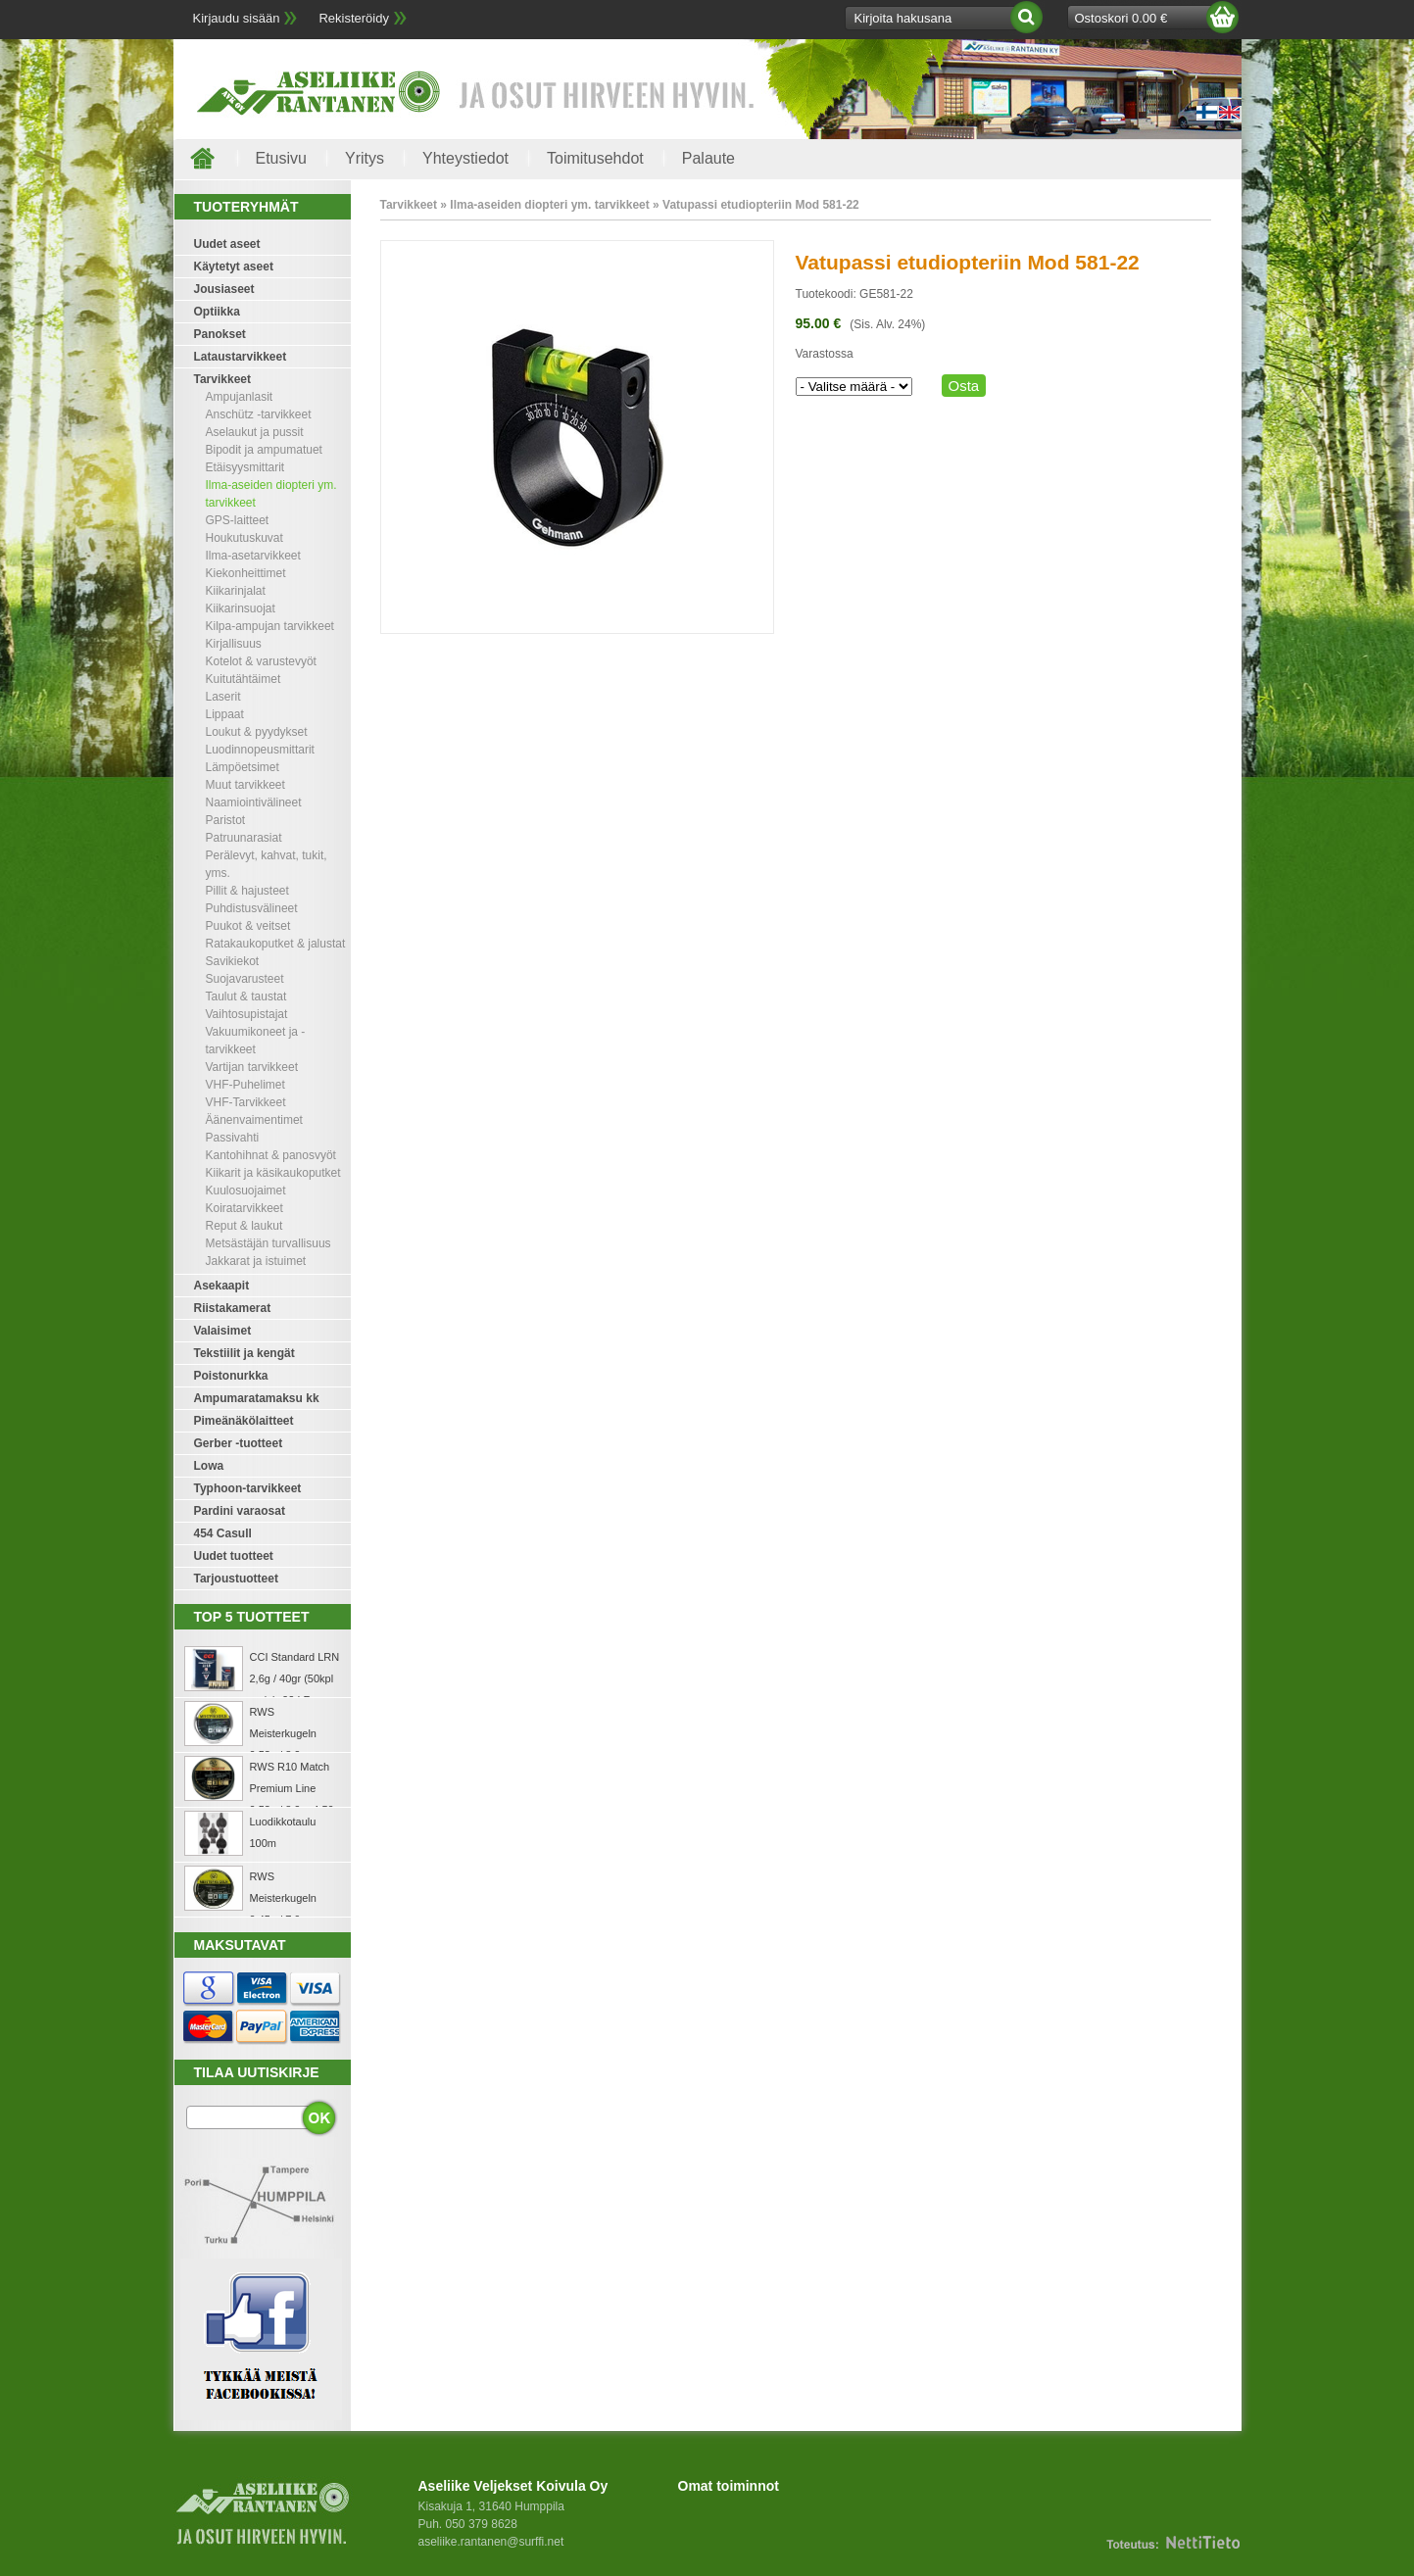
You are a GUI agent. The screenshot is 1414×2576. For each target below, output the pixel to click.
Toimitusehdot (595, 158)
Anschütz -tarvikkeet (259, 414)
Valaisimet (223, 1330)
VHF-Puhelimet (245, 1085)
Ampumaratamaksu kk (256, 1398)
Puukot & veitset (248, 926)
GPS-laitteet (237, 520)
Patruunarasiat (244, 838)
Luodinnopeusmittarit (260, 749)
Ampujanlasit (239, 397)
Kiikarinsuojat (240, 608)
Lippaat (225, 714)
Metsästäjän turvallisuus (268, 1243)
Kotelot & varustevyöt (261, 661)
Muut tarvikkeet (245, 785)
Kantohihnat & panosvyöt (271, 1155)
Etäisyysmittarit (245, 467)
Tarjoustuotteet (236, 1578)
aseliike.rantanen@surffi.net (491, 2542)
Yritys (364, 158)
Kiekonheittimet (246, 573)
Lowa (209, 1466)
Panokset (220, 334)
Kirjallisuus (234, 644)
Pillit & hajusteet (247, 891)
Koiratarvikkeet (244, 1208)
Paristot (226, 820)
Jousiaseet (224, 289)
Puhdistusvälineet (252, 908)
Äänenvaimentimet (254, 1120)
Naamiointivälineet (254, 802)
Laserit (223, 697)
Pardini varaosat (239, 1511)
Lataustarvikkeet (240, 357)
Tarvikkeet (222, 379)
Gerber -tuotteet (238, 1443)
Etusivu (281, 158)
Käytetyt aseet (233, 266)
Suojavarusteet (245, 979)
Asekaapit (222, 1285)
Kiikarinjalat (236, 591)
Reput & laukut (244, 1226)
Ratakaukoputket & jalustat (276, 943)
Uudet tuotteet (233, 1556)
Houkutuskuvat (244, 538)
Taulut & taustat (246, 996)
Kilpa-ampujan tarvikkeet (270, 626)
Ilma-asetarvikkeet (253, 555)
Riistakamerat (232, 1308)
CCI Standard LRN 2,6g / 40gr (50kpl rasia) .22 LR (295, 1678)
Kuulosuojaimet (246, 1190)
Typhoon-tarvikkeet (248, 1488)
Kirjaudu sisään (236, 18)
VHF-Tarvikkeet (246, 1102)
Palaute (708, 158)
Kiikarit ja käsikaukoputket (273, 1173)
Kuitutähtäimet (243, 679)
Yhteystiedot (465, 158)
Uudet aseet (227, 244)
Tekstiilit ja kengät (244, 1353)
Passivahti (233, 1137)
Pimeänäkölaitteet (244, 1421)
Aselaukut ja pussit (255, 432)
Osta (964, 385)
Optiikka (217, 311)
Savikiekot (233, 961)
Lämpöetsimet (242, 767)
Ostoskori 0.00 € (1121, 18)
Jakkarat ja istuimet (256, 1261)
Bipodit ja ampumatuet (264, 450)
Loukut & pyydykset (257, 732)
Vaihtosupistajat (247, 1014)
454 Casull (223, 1533)
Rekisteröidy (353, 18)
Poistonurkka (231, 1376)
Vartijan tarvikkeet (252, 1067)
